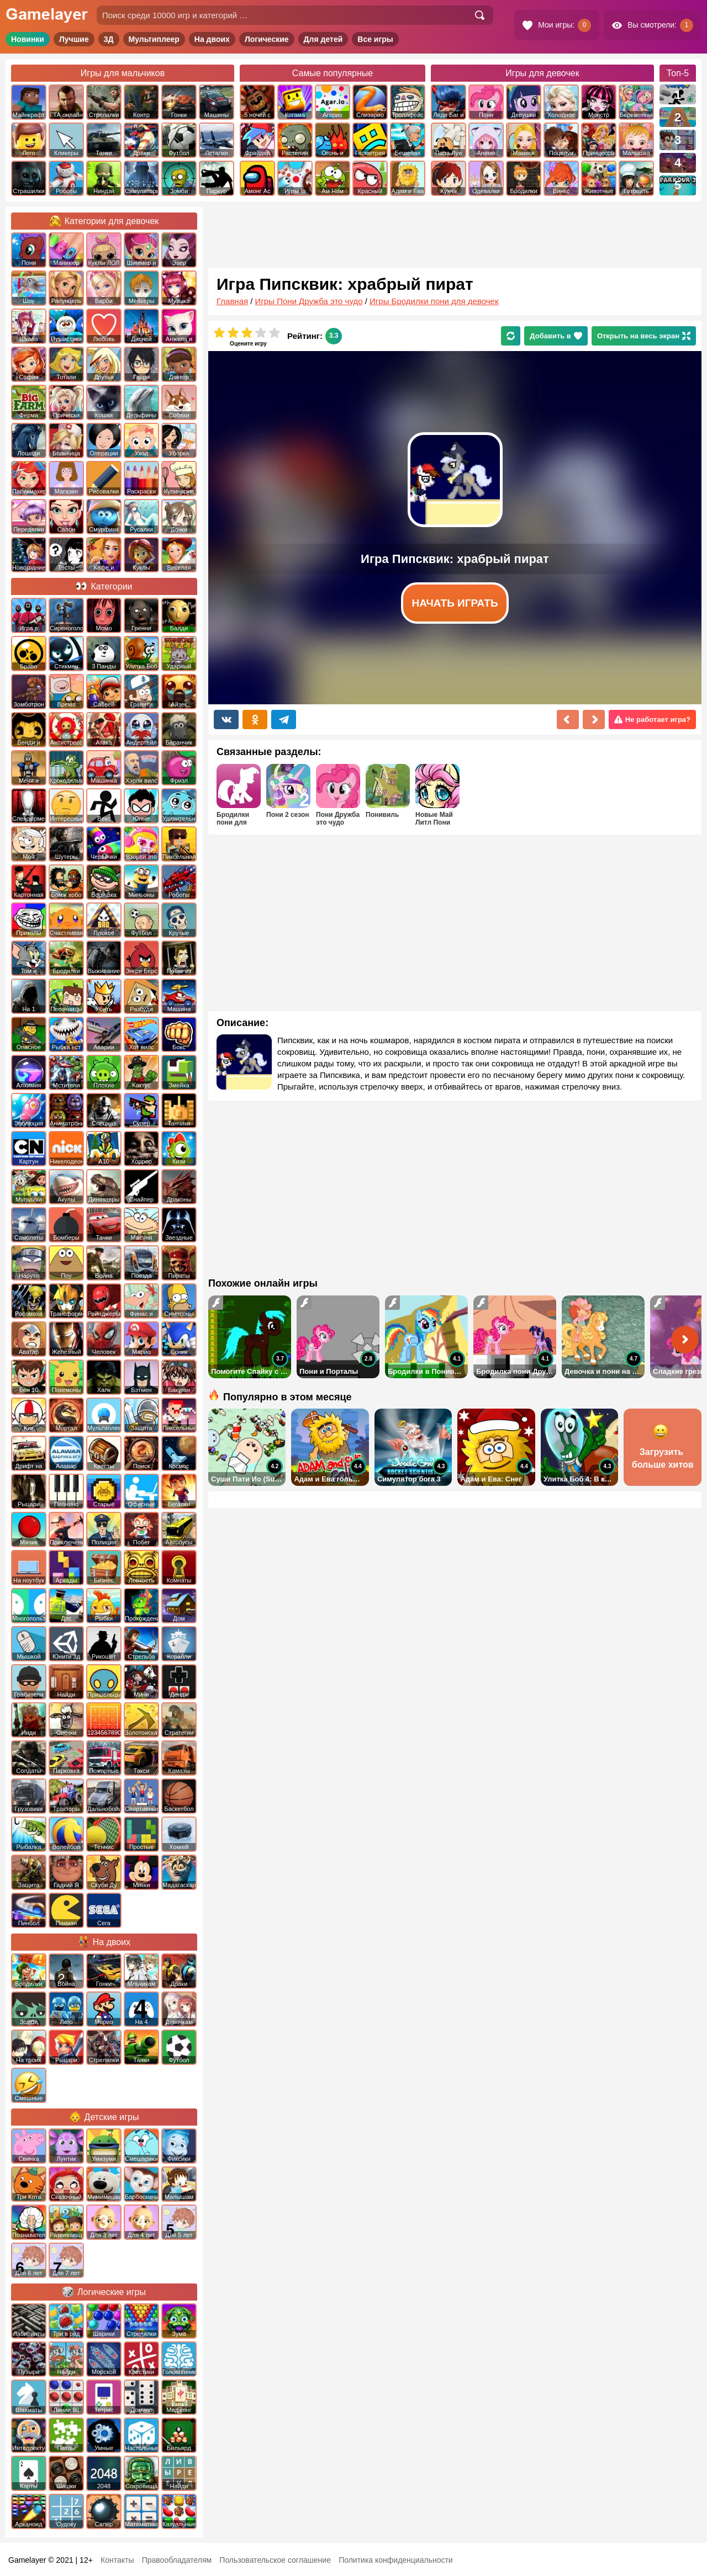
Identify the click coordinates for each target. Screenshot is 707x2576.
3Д (109, 39)
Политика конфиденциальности (396, 2560)
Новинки (27, 39)
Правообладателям (177, 2560)
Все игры (375, 39)
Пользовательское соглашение (275, 2560)
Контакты (117, 2560)
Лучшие (74, 39)
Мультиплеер (154, 39)
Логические (267, 39)
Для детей (323, 39)
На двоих (212, 39)
